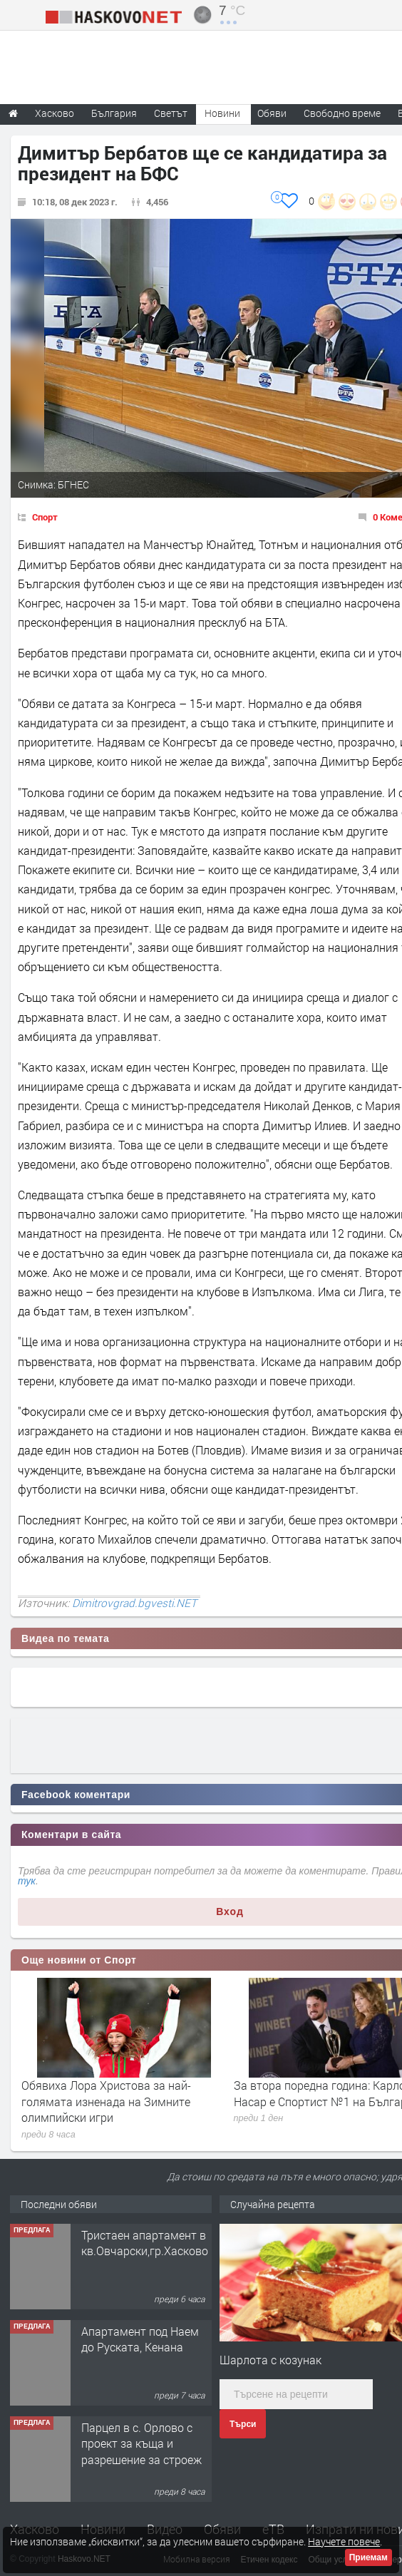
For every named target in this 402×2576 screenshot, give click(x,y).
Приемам (368, 2557)
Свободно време (342, 113)
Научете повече (344, 2541)
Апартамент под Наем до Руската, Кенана (140, 2339)
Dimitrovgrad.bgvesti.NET (134, 1603)
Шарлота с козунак (270, 2359)
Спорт (45, 516)
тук (27, 1881)
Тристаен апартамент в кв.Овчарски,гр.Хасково (144, 2242)
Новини (222, 113)
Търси (243, 2424)
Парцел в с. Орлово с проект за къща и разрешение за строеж (141, 2443)
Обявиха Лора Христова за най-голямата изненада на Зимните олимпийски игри (106, 2101)
